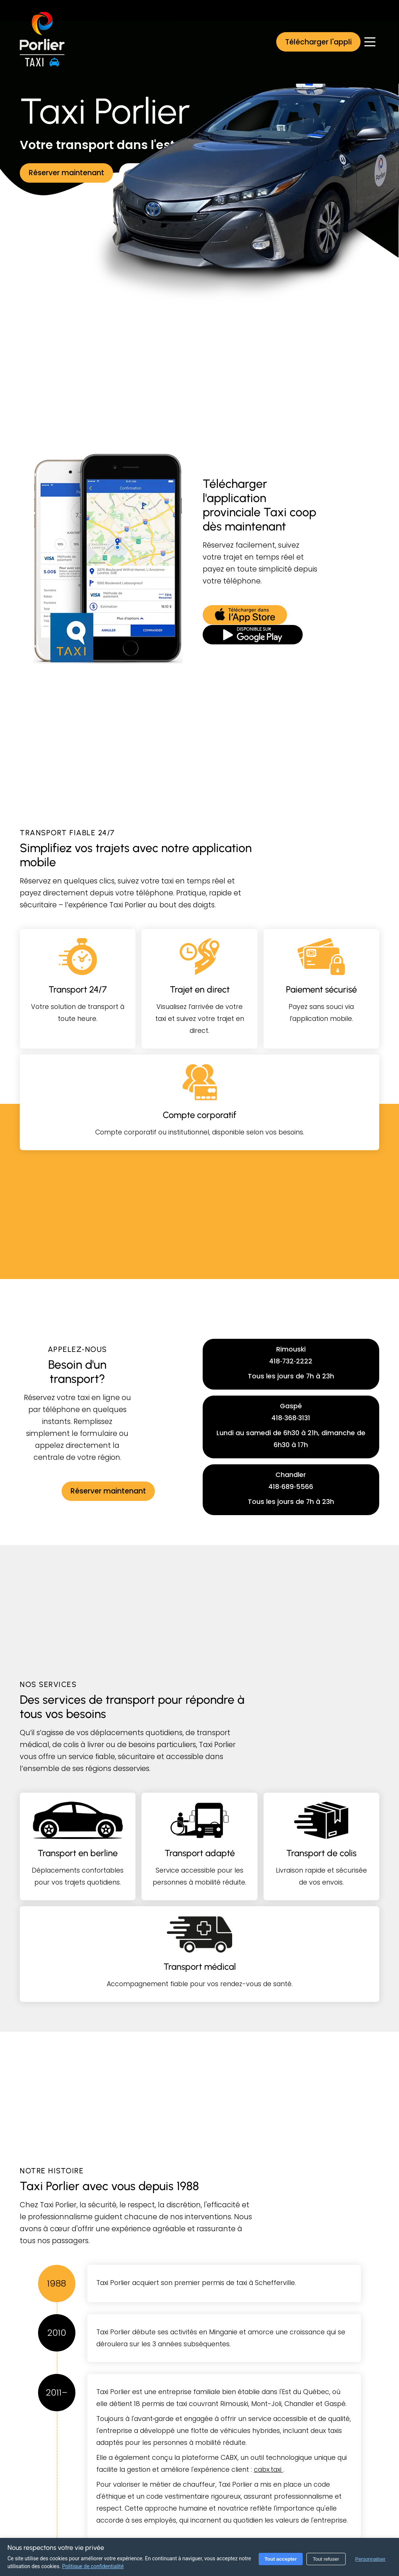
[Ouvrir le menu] (370, 42)
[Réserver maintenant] (66, 173)
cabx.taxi (268, 2469)
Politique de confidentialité (93, 2566)
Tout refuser (326, 2559)
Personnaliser (370, 2559)
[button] (318, 42)
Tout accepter (281, 2559)
